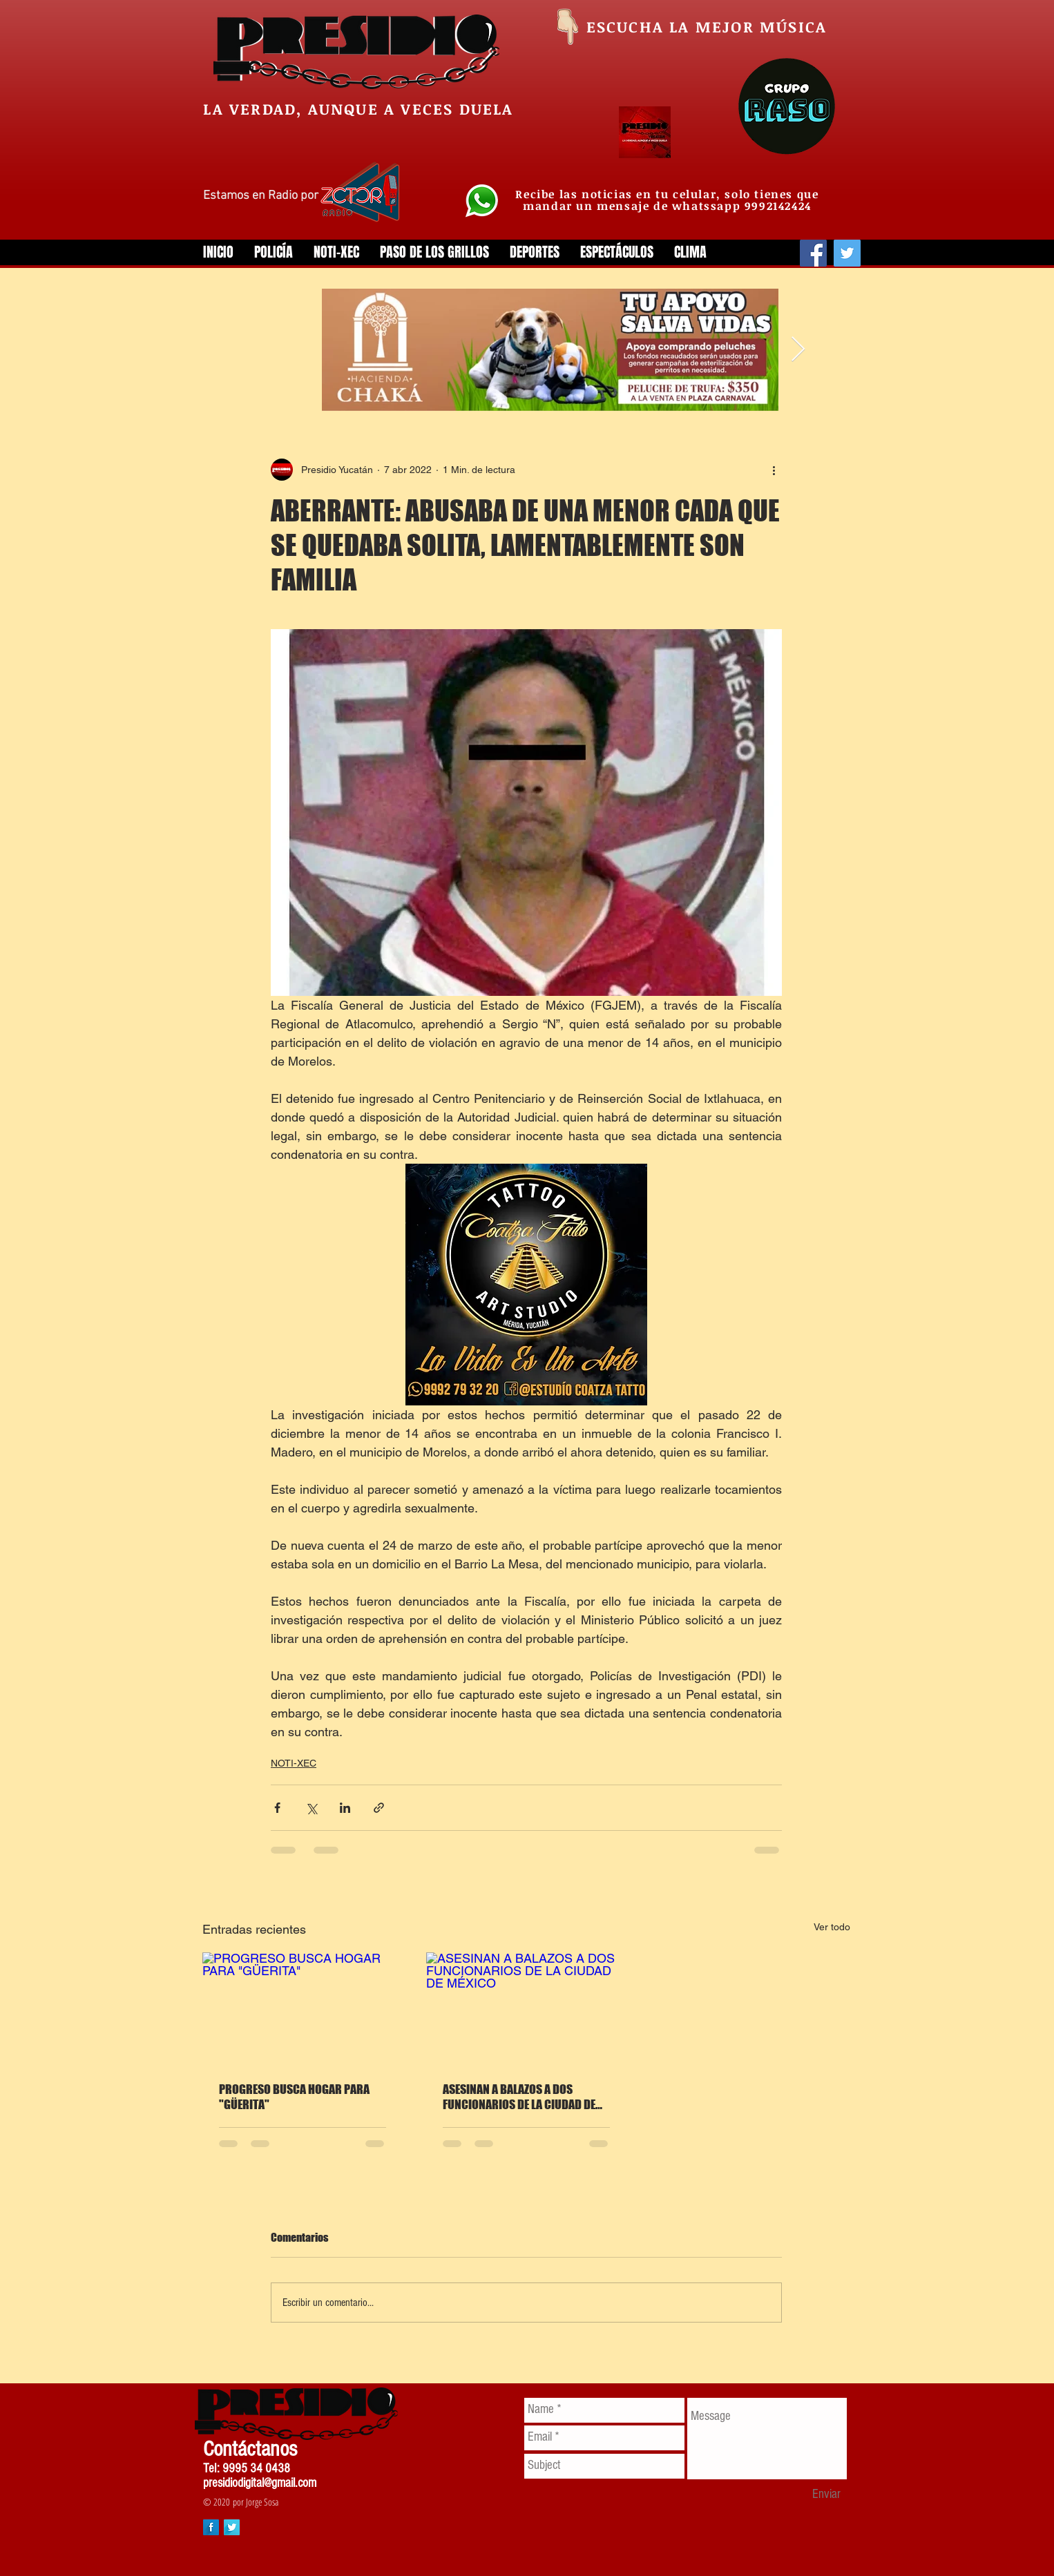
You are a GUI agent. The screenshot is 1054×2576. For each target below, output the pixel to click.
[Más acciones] (773, 469)
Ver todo (832, 1926)
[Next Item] (798, 349)
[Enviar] (826, 2495)
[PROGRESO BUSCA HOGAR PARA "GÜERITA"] (302, 2008)
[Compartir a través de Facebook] (277, 1807)
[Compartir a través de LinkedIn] (345, 1807)
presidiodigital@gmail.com (259, 2483)
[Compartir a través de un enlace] (378, 1807)
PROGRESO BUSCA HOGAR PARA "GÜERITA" (294, 2097)
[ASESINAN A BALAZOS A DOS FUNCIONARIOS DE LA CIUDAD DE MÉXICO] (526, 2008)
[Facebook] (813, 253)
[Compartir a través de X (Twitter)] (311, 1807)
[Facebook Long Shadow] (211, 2527)
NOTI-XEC (293, 1763)
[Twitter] (847, 253)
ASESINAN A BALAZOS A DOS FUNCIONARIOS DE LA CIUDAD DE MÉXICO (519, 2097)
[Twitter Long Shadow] (232, 2527)
